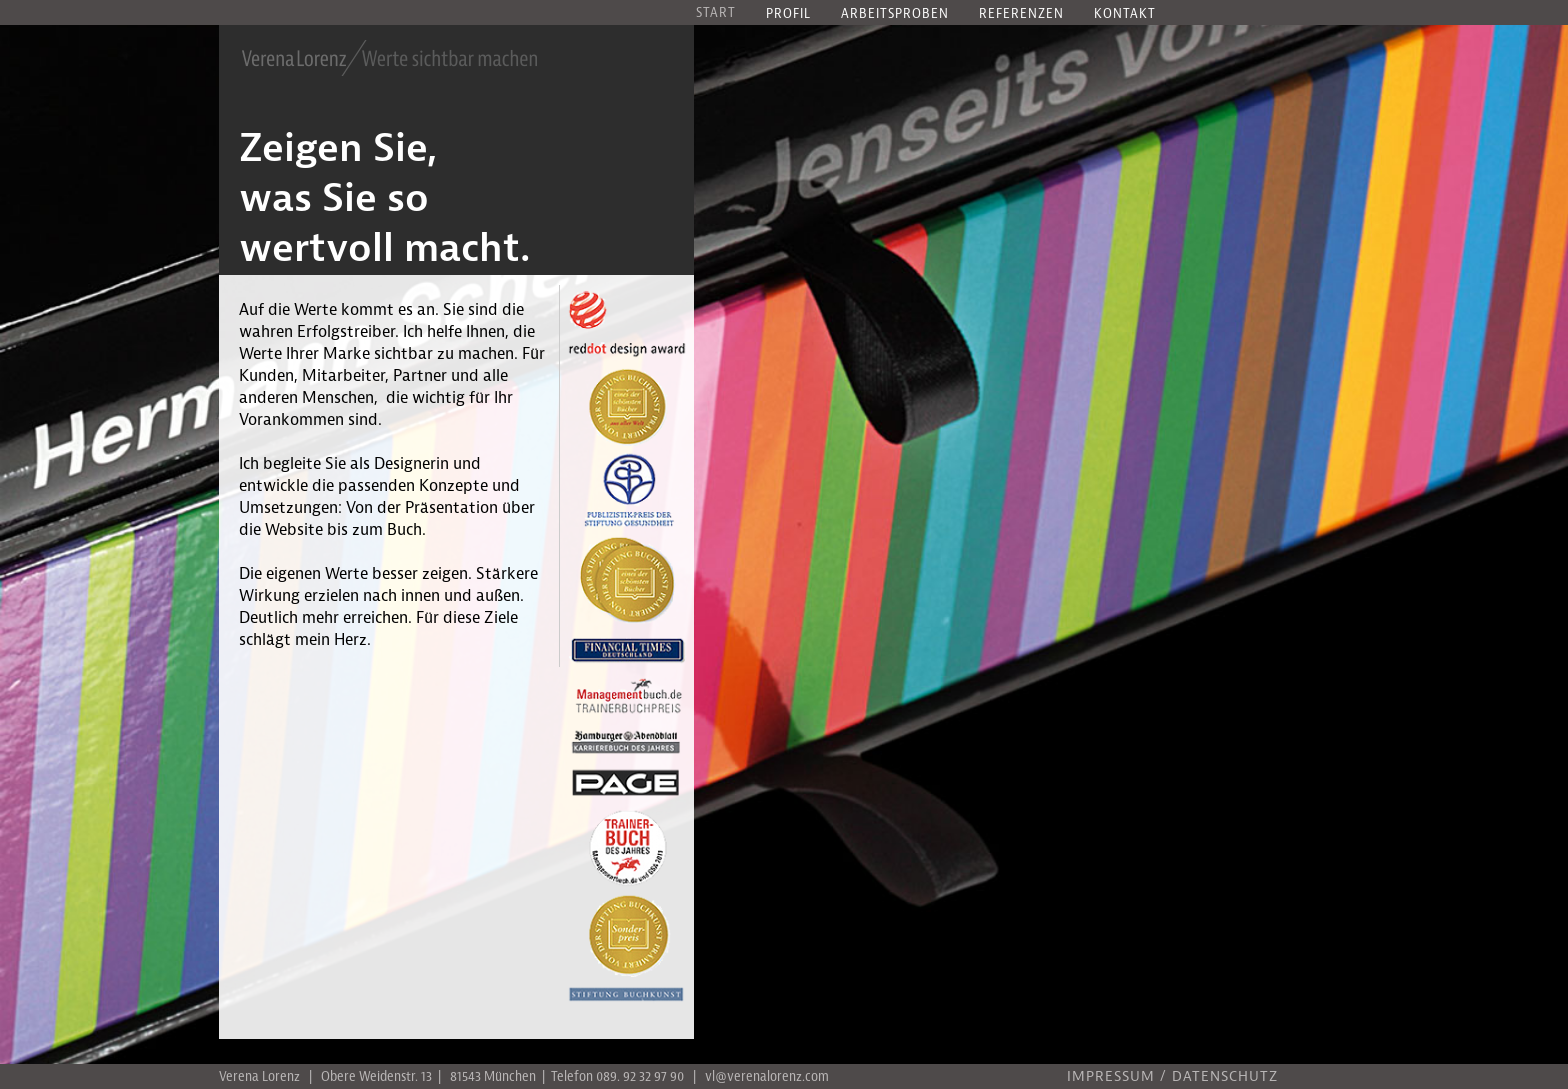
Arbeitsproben (895, 14)
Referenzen (1021, 14)
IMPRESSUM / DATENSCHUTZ (1172, 1077)
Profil (788, 14)
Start (716, 13)
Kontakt (1125, 14)
